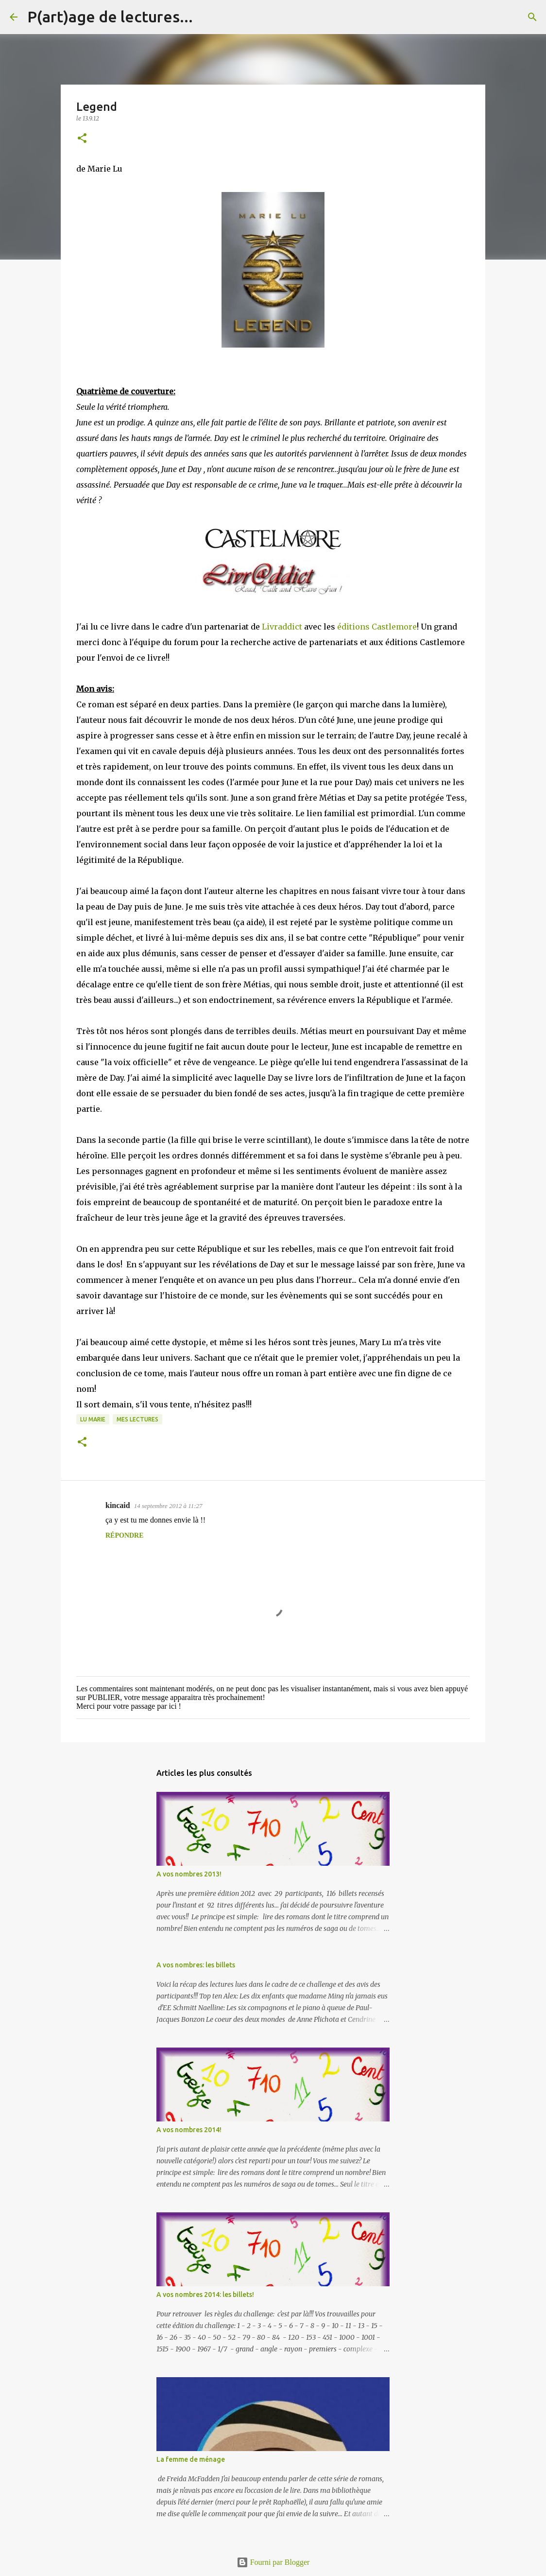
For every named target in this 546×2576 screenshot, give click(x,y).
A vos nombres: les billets (195, 1965)
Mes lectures (137, 1419)
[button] (82, 138)
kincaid (117, 1505)
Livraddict (282, 626)
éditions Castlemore (376, 626)
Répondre (124, 1535)
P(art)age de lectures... (110, 16)
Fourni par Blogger (273, 2562)
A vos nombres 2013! (189, 1874)
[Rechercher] (206, 17)
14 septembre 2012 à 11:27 (168, 1505)
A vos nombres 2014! (189, 2130)
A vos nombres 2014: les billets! (205, 2294)
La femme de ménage (190, 2459)
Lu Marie (92, 1419)
